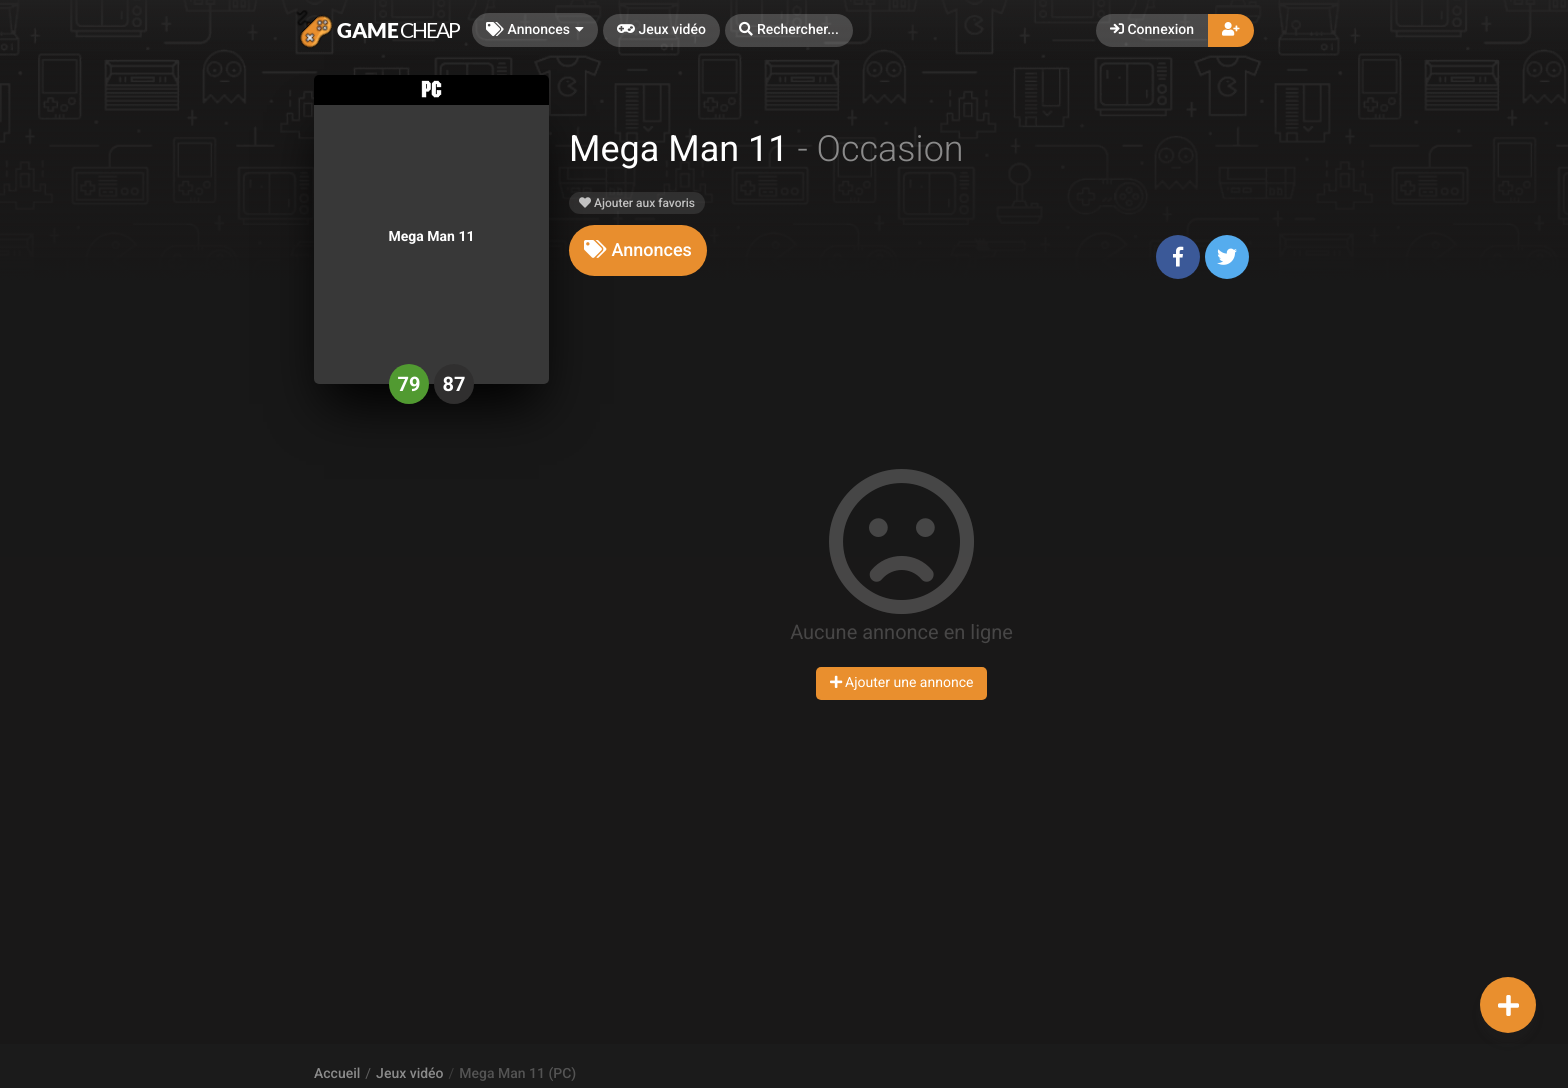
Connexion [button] (1152, 30)
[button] (789, 30)
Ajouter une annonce (902, 683)
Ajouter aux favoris (637, 203)
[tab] (638, 250)
